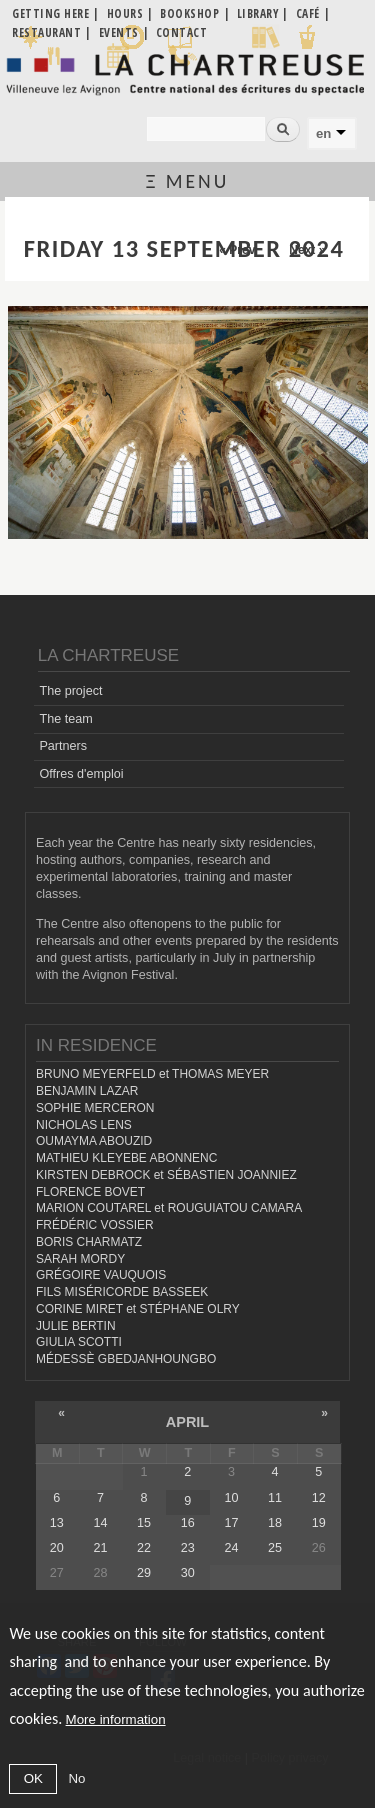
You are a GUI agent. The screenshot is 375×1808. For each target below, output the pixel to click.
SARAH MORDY (80, 1259)
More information (116, 1719)
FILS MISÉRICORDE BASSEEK (122, 1292)
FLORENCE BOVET (90, 1192)
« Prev (237, 250)
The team (65, 719)
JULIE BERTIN (76, 1326)
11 (275, 1498)
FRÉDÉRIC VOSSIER (95, 1225)
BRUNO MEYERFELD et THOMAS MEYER (152, 1074)
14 (100, 1523)
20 (57, 1548)
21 (100, 1548)
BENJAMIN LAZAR (87, 1091)
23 (188, 1548)
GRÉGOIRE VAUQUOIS (101, 1275)
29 (144, 1573)
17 (231, 1523)
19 (319, 1523)
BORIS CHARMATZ (89, 1242)
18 (275, 1523)
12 (319, 1498)
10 (231, 1498)
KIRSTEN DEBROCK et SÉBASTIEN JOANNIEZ (166, 1175)
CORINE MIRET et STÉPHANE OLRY (138, 1309)
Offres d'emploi (81, 774)
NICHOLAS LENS (84, 1125)
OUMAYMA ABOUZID (94, 1141)
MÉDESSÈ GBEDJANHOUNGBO (126, 1359)
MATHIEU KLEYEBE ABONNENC (126, 1158)
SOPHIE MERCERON (95, 1108)
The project (70, 691)
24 (231, 1548)
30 (188, 1573)
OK (33, 1778)
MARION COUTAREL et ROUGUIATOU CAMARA (169, 1208)
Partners (63, 746)
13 (57, 1523)
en (323, 133)
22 (144, 1548)
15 (144, 1523)
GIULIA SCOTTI (79, 1342)
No (76, 1778)
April (187, 1422)
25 (275, 1548)
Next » (307, 250)
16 (188, 1523)
